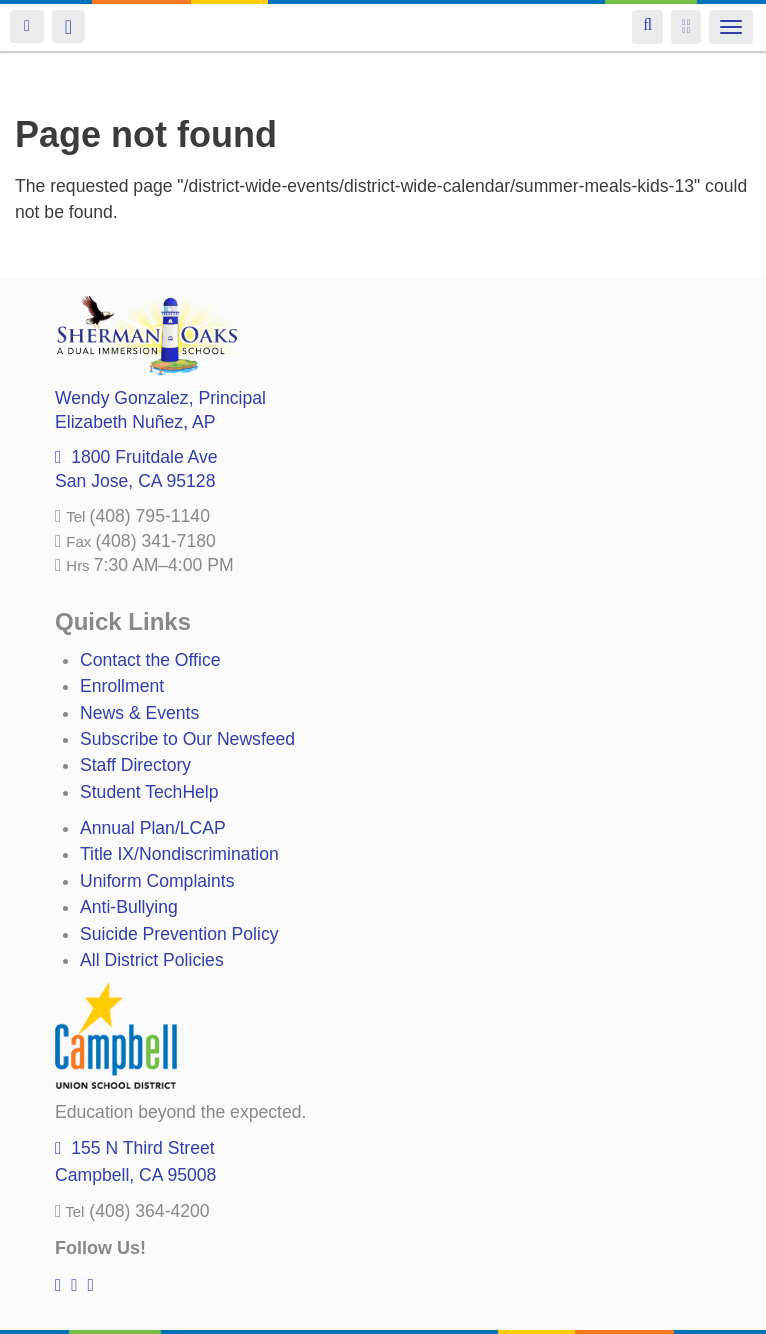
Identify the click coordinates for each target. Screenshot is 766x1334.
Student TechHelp (149, 792)
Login (27, 26)
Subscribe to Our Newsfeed (187, 739)
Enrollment (122, 686)
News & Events (139, 713)
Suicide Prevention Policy (179, 934)
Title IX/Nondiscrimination (179, 854)
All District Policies (152, 960)
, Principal (160, 398)
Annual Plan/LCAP (153, 828)
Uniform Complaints (157, 881)
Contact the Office (150, 660)
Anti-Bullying (129, 907)
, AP (135, 422)
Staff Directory (135, 765)
